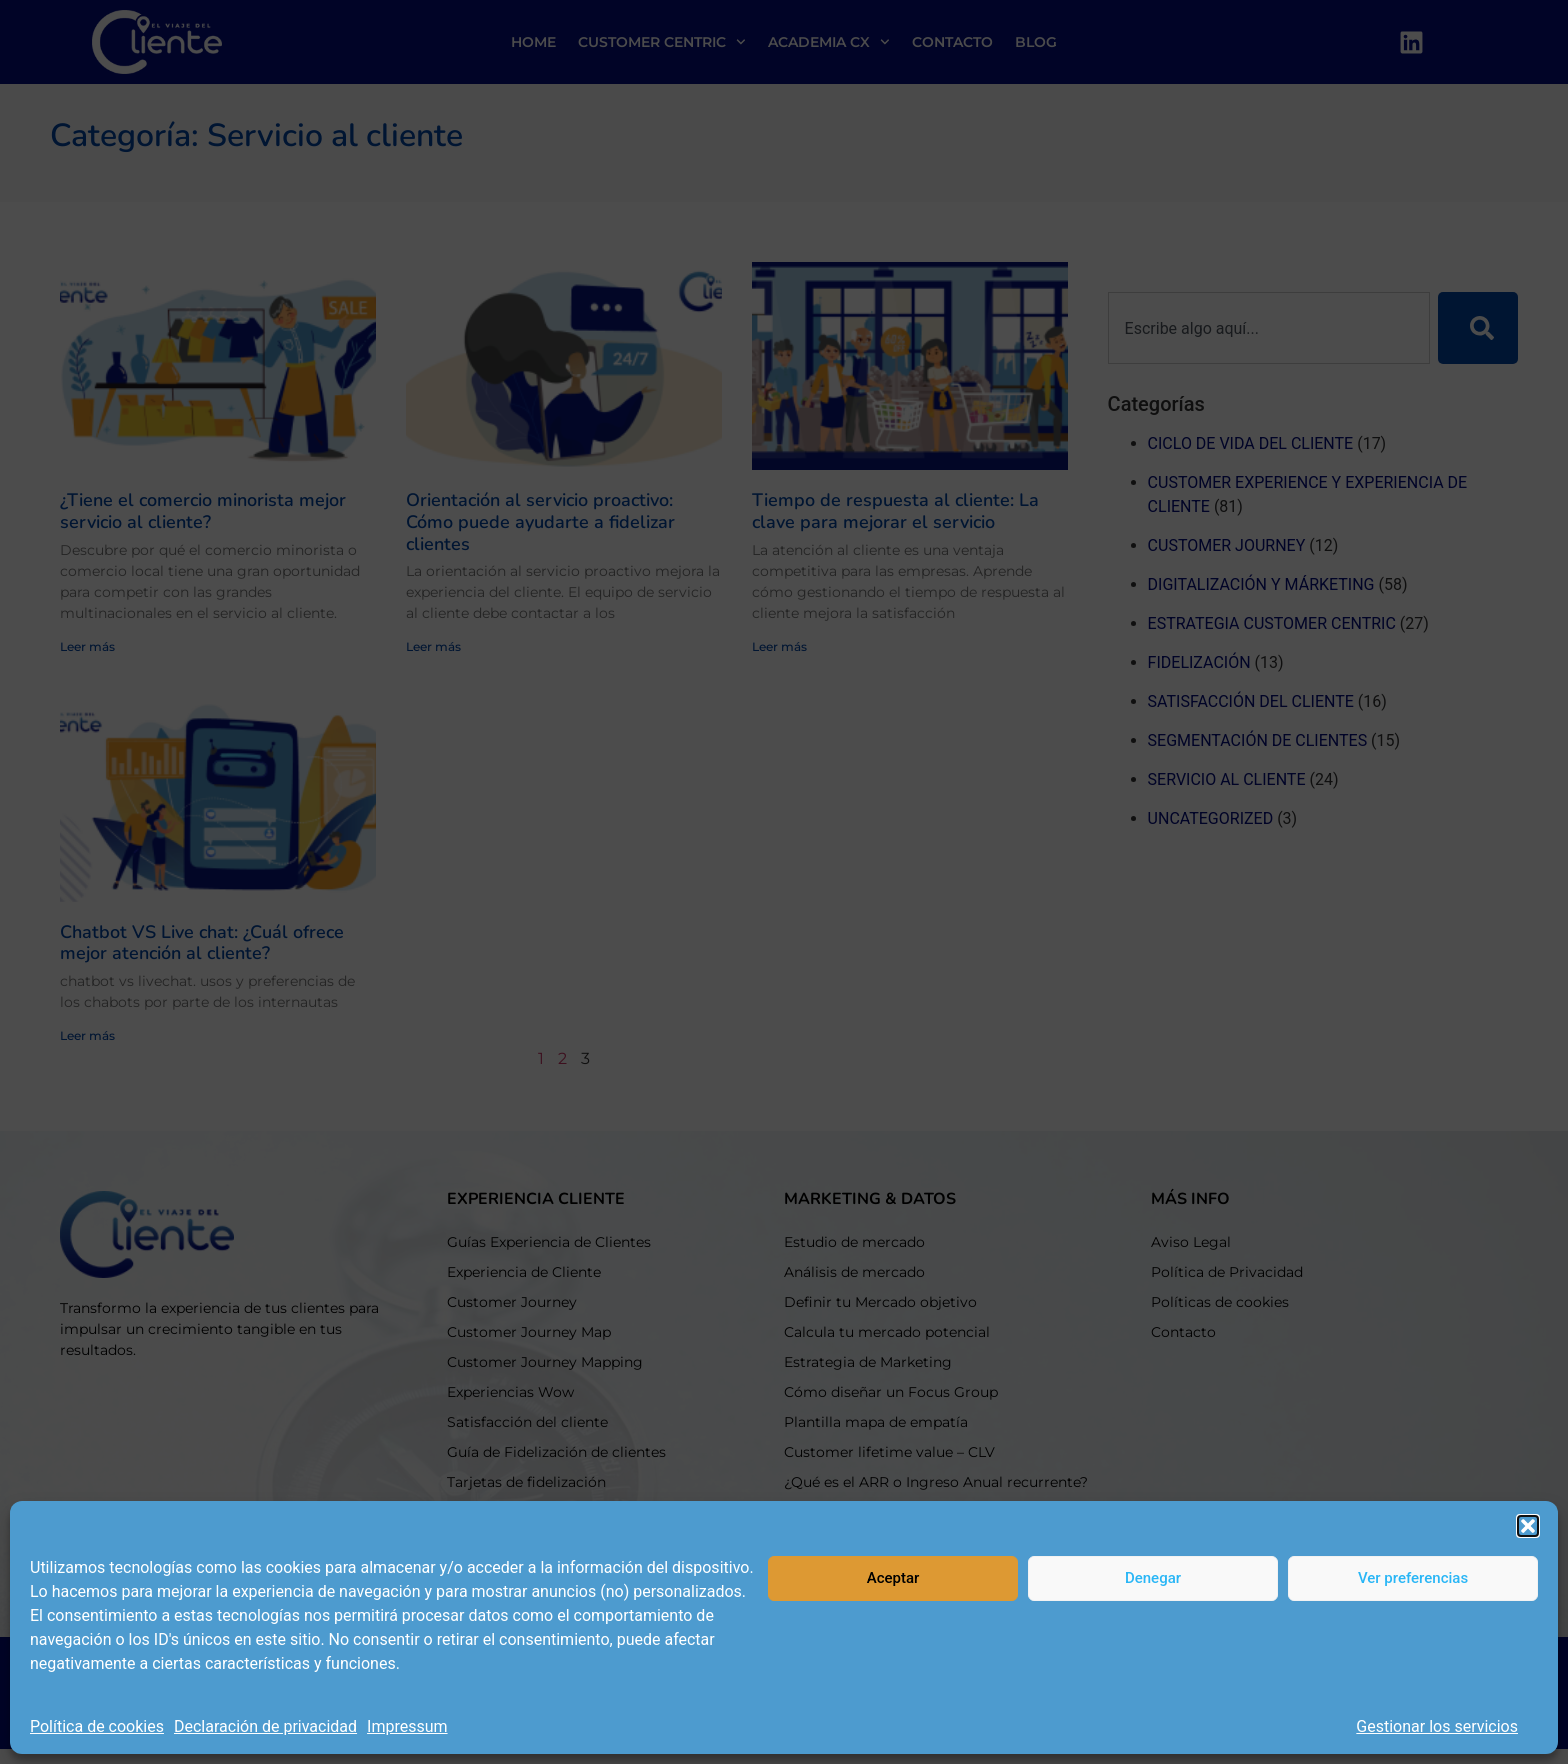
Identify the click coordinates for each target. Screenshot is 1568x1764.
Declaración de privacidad (265, 1726)
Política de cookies (97, 1726)
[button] (1528, 1526)
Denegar (1153, 1578)
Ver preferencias (1413, 1578)
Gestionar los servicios (1437, 1726)
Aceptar (893, 1578)
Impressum (407, 1726)
